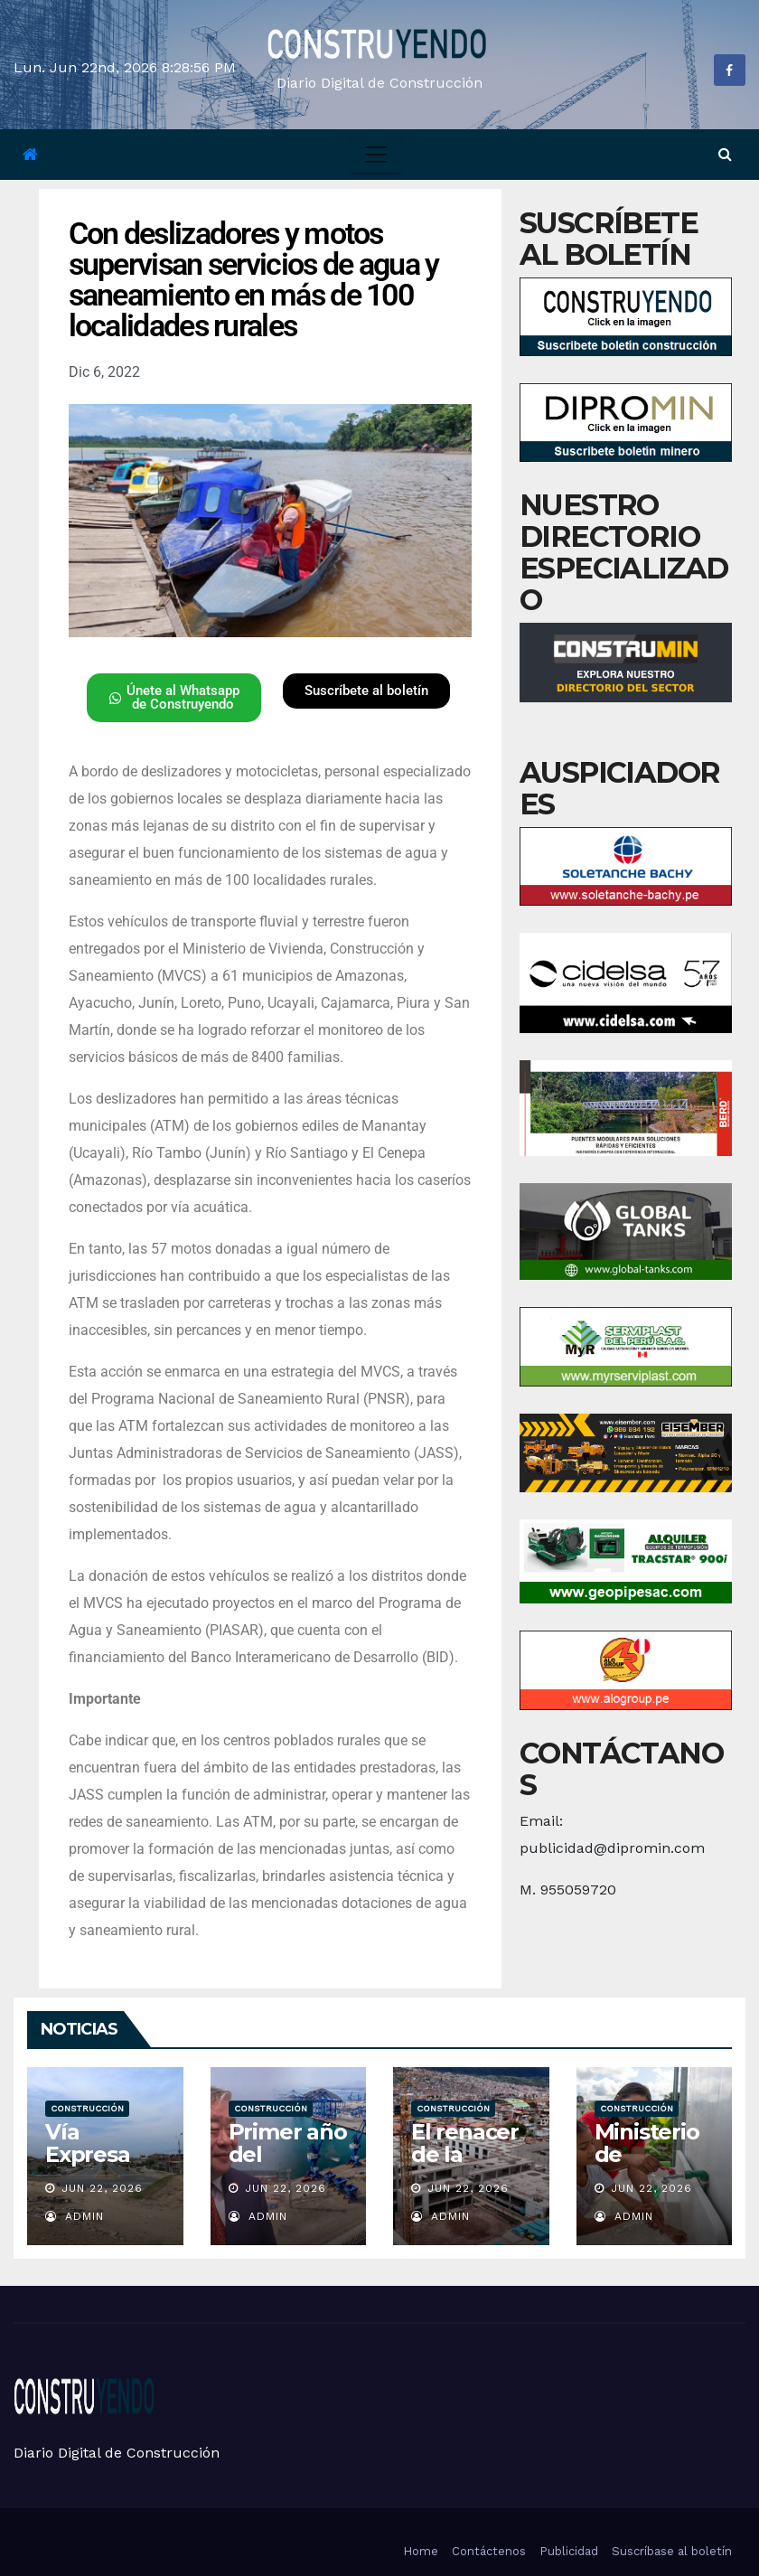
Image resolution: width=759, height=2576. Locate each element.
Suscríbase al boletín (672, 2551)
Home (420, 2551)
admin (74, 2216)
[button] (725, 154)
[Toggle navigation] (376, 154)
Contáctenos (489, 2551)
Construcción (87, 2108)
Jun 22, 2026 (102, 2188)
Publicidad (568, 2551)
